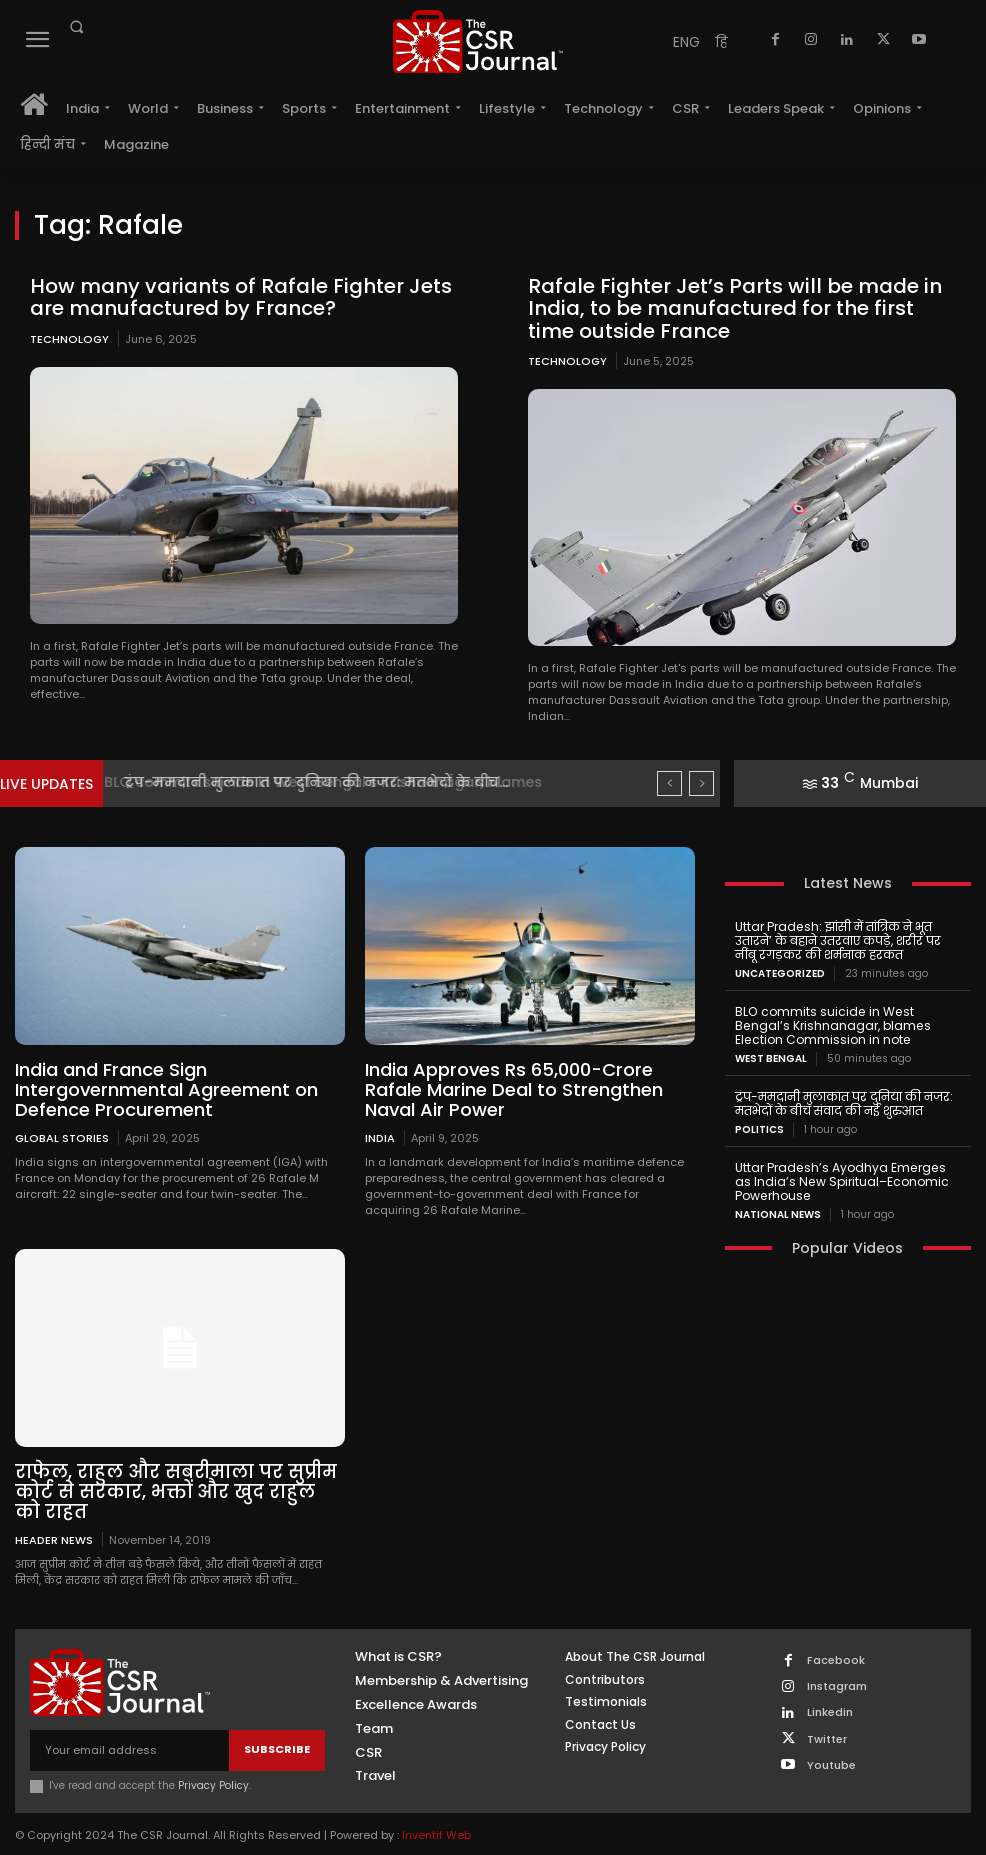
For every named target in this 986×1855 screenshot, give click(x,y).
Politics (759, 1128)
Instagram (837, 1685)
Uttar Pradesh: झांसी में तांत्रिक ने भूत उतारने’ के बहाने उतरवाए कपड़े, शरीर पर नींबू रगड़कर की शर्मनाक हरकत (847, 939)
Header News (54, 1537)
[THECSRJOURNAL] (478, 41)
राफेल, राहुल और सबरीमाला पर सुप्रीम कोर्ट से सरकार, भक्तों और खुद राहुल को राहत (177, 1490)
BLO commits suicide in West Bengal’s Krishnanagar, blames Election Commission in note (832, 1024)
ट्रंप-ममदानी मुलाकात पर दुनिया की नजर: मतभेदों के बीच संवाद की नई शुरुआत (843, 1101)
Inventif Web (436, 1833)
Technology (69, 338)
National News (778, 1212)
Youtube (831, 1763)
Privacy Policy (213, 1783)
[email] (129, 1748)
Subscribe (277, 1748)
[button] (76, 27)
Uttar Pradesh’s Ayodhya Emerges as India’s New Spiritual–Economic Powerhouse (848, 1179)
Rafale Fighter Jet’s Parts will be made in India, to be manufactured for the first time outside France (740, 308)
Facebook (836, 1658)
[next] (701, 782)
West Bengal (771, 1057)
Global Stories (62, 1136)
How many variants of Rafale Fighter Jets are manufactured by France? (235, 297)
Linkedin (830, 1711)
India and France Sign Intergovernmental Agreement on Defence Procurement (166, 1088)
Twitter (827, 1737)
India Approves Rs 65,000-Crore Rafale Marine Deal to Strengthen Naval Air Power (514, 1088)
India (380, 1136)
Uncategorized (780, 973)
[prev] (669, 782)
